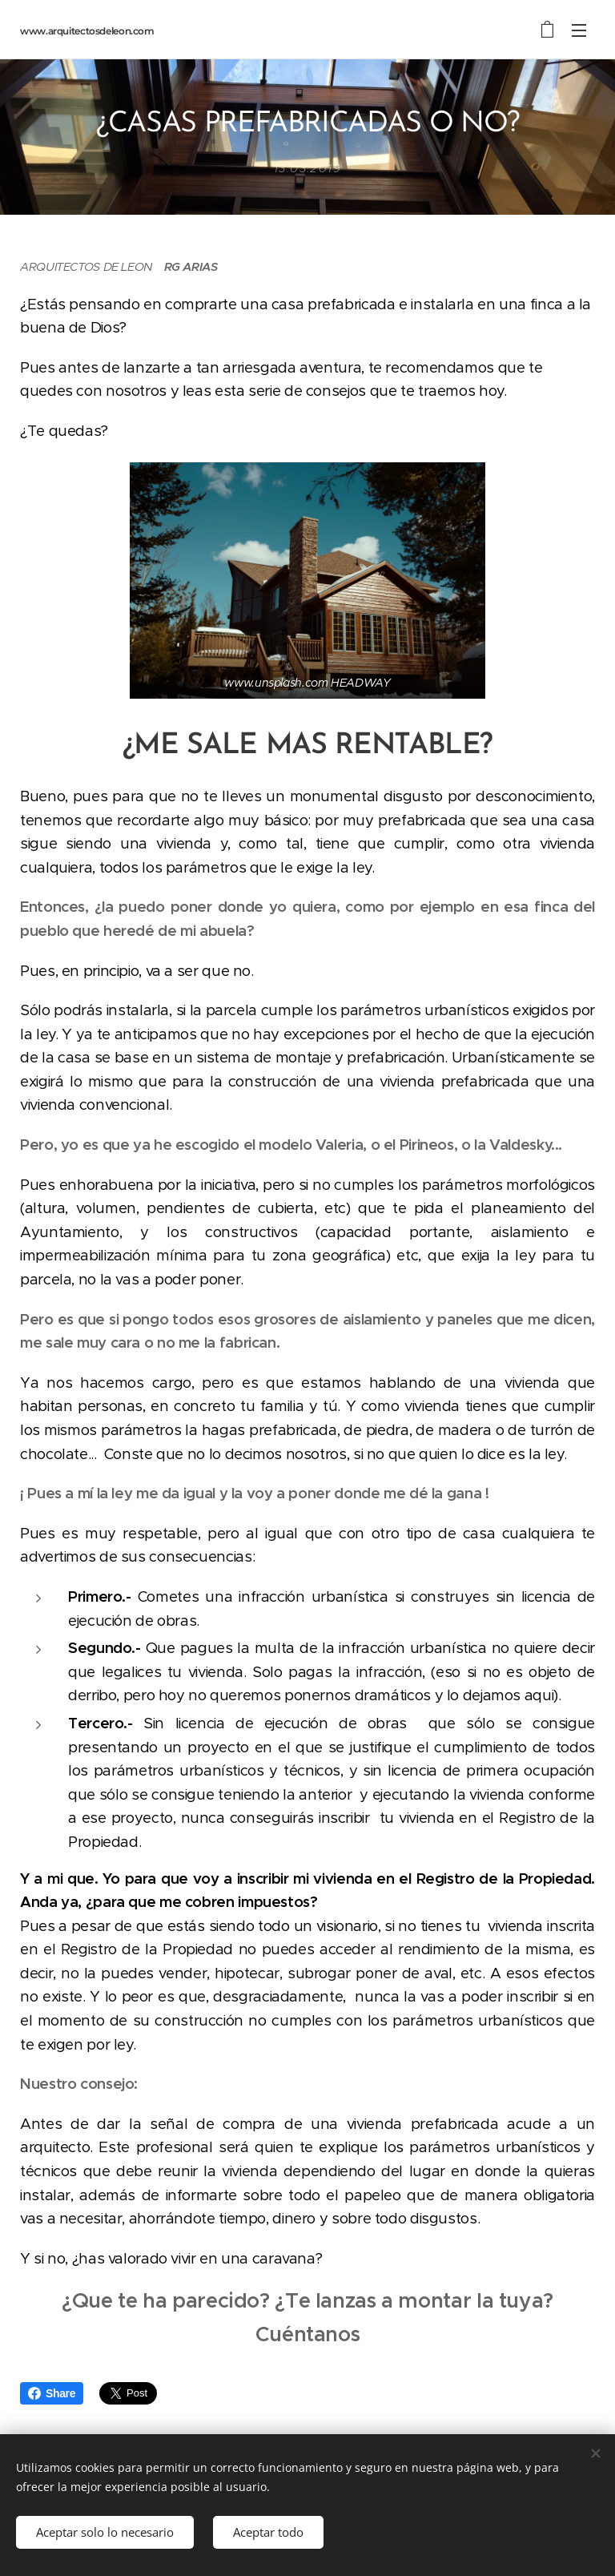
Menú (579, 30)
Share (51, 2393)
